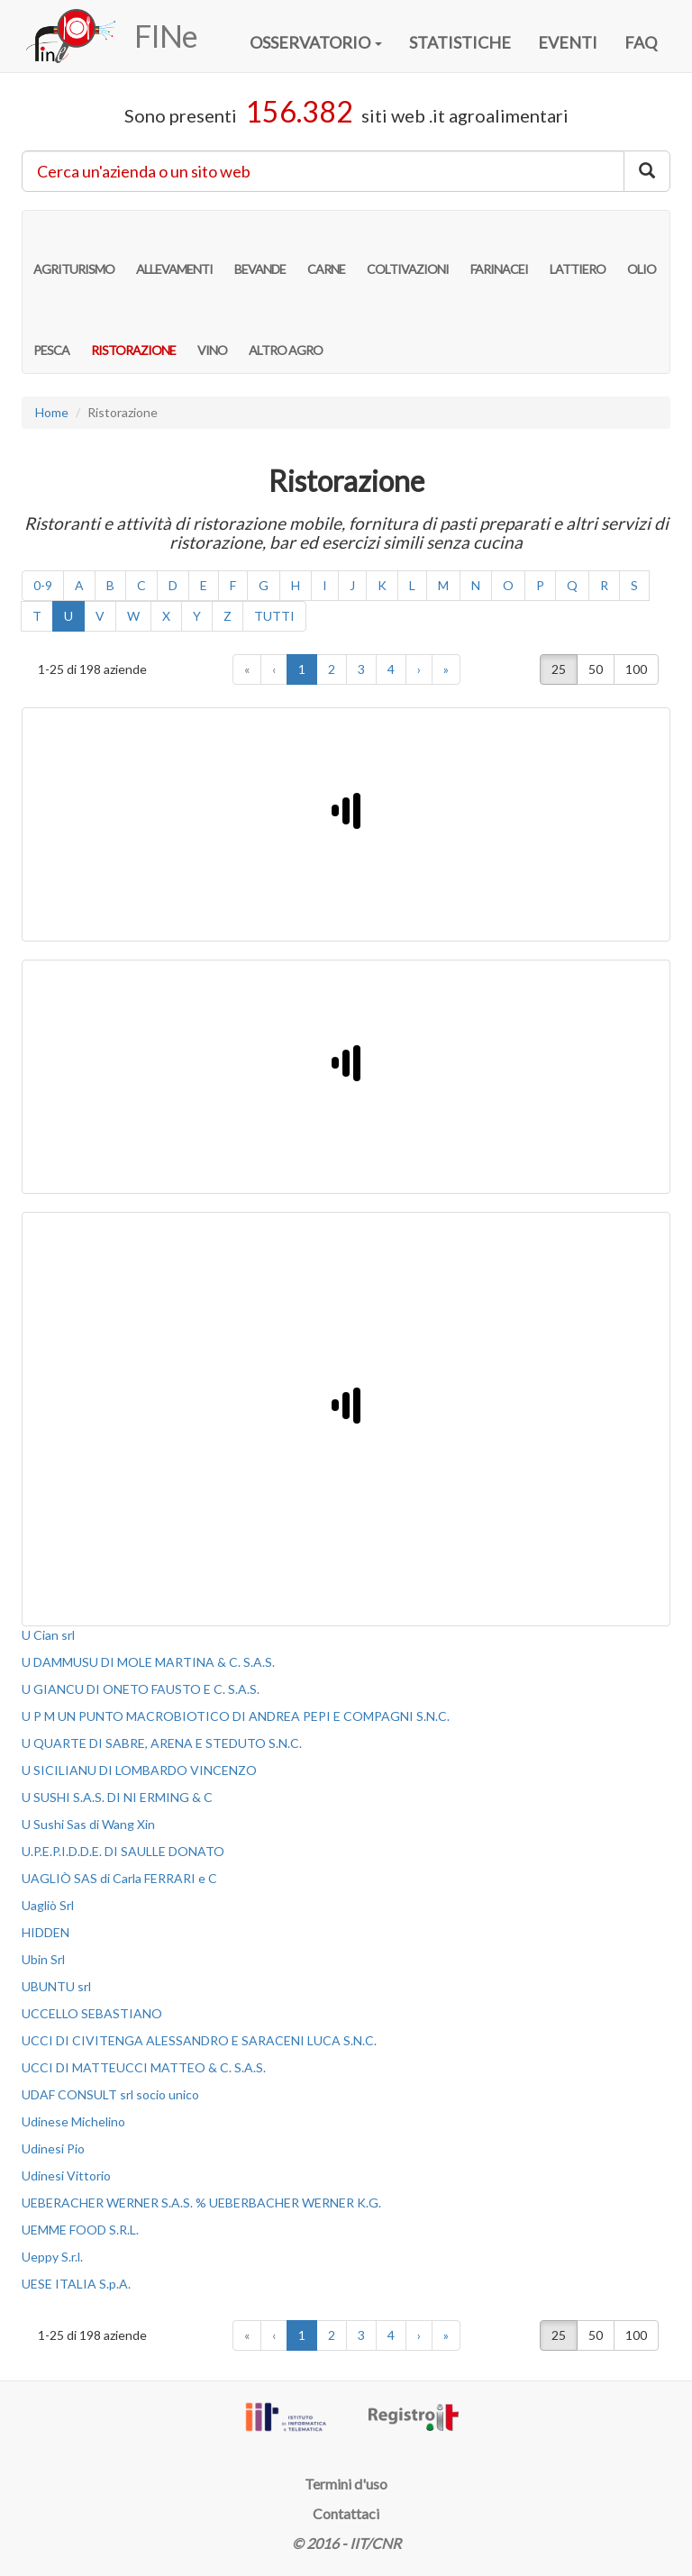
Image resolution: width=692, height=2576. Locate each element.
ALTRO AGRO (286, 331)
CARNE (326, 250)
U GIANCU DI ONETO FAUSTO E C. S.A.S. (141, 1689)
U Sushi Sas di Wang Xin (88, 1824)
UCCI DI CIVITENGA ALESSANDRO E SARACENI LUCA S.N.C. (199, 2040)
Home (51, 412)
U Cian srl (48, 1635)
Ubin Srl (43, 1959)
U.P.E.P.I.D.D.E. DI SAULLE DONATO (123, 1851)
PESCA (51, 331)
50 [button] (595, 669)
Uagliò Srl (48, 1905)
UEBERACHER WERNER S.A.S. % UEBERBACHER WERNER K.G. (201, 2202)
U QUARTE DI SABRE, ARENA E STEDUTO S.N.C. (162, 1743)
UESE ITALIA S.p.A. (76, 2283)
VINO (212, 331)
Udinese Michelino (73, 2121)
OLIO (641, 250)
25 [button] (558, 669)
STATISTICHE (460, 42)
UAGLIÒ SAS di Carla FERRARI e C (119, 1878)
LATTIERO (578, 250)
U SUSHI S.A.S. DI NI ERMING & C (117, 1797)
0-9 (42, 585)
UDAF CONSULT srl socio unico (110, 2094)
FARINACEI (499, 250)
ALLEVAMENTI (174, 250)
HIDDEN (45, 1932)
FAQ (640, 42)
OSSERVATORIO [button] (316, 42)
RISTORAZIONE (133, 331)
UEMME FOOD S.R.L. (80, 2229)
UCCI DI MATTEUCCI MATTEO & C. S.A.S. (144, 2067)
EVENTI (567, 42)
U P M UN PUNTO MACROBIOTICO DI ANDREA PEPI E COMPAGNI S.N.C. (236, 1716)
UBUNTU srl (56, 1986)
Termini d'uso (346, 2483)
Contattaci (346, 2513)
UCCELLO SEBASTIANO (92, 2013)
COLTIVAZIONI (408, 250)
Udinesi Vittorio (66, 2175)
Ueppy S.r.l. (52, 2256)
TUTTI (274, 616)
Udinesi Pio (53, 2148)
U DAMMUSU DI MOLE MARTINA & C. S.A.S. (148, 1662)
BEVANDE (260, 250)
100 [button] (636, 669)
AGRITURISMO (73, 250)
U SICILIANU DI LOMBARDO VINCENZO (139, 1770)
